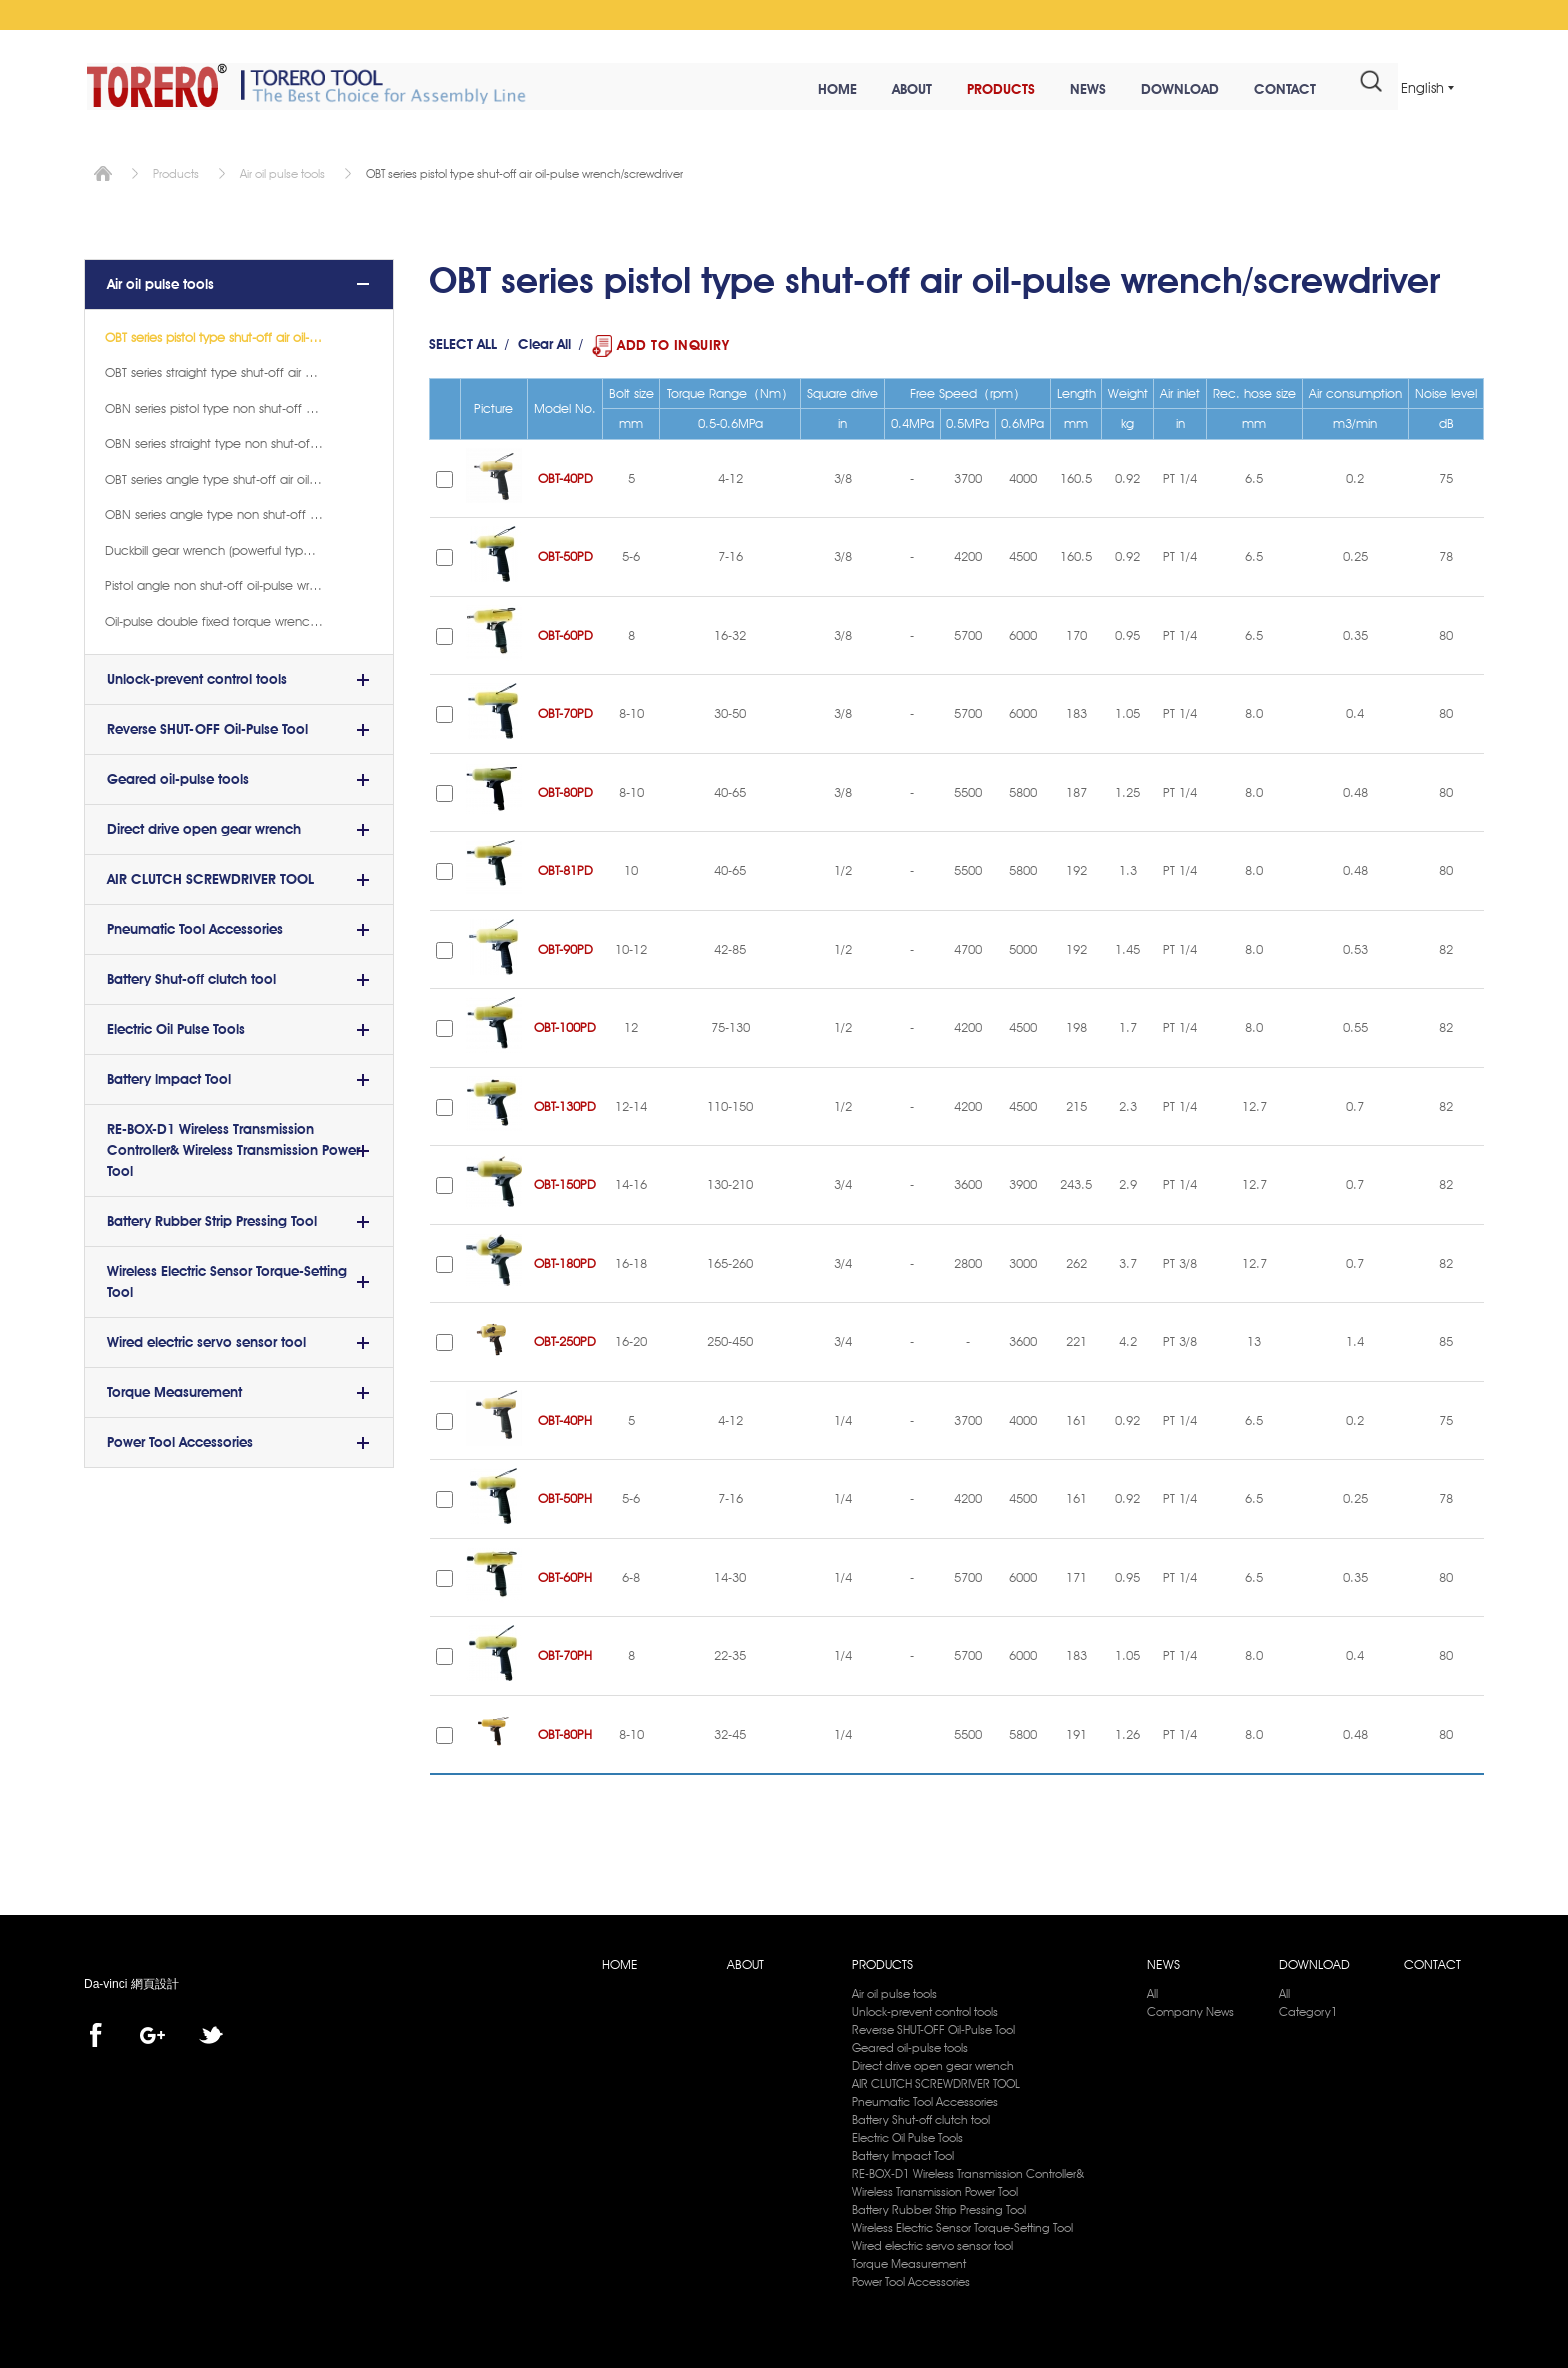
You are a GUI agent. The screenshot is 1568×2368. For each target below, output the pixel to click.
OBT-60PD (565, 632)
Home (103, 170)
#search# (1349, 88)
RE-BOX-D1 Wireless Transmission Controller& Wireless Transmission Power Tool (233, 1147)
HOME (815, 90)
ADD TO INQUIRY (673, 342)
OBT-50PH (565, 1496)
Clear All (544, 342)
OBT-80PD (565, 789)
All (1152, 1990)
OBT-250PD (565, 1339)
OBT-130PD (565, 1103)
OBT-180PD (565, 1260)
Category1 (1308, 2008)
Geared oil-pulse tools (178, 776)
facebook (95, 2033)
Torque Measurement (174, 1389)
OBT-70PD (565, 711)
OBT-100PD (565, 1025)
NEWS (1066, 90)
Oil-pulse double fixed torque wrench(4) (217, 618)
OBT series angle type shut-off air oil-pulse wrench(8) (239, 476)
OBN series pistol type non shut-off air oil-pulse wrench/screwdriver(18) (239, 405)
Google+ (152, 2033)
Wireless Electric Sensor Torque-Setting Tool (227, 1278)
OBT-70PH (565, 1653)
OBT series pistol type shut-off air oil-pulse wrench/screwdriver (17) (239, 334)
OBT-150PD (565, 1182)
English (1422, 88)
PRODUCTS (979, 90)
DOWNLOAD (1158, 90)
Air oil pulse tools (282, 170)
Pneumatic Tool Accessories (195, 926)
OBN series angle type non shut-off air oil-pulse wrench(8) (239, 511)
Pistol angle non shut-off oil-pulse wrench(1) (228, 582)
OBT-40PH (565, 1417)
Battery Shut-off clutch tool (191, 976)
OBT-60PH (565, 1574)
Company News (1190, 2008)
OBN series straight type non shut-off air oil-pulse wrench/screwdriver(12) (239, 440)
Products (176, 170)
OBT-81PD (565, 868)
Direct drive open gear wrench (204, 826)
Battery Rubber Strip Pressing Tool (212, 1218)
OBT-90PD (565, 946)
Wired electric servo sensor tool (206, 1339)
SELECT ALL (463, 342)
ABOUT (890, 90)
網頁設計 (155, 1982)
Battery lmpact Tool (169, 1076)
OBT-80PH (565, 1731)
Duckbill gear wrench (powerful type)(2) (216, 547)
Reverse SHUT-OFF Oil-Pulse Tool (207, 726)
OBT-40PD (565, 475)
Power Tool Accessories (180, 1439)
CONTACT (1263, 90)
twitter (211, 2033)
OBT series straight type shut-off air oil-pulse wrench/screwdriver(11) (239, 369)
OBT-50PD (565, 554)
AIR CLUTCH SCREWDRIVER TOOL (210, 876)
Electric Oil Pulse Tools (176, 1026)
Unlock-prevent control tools (197, 676)
